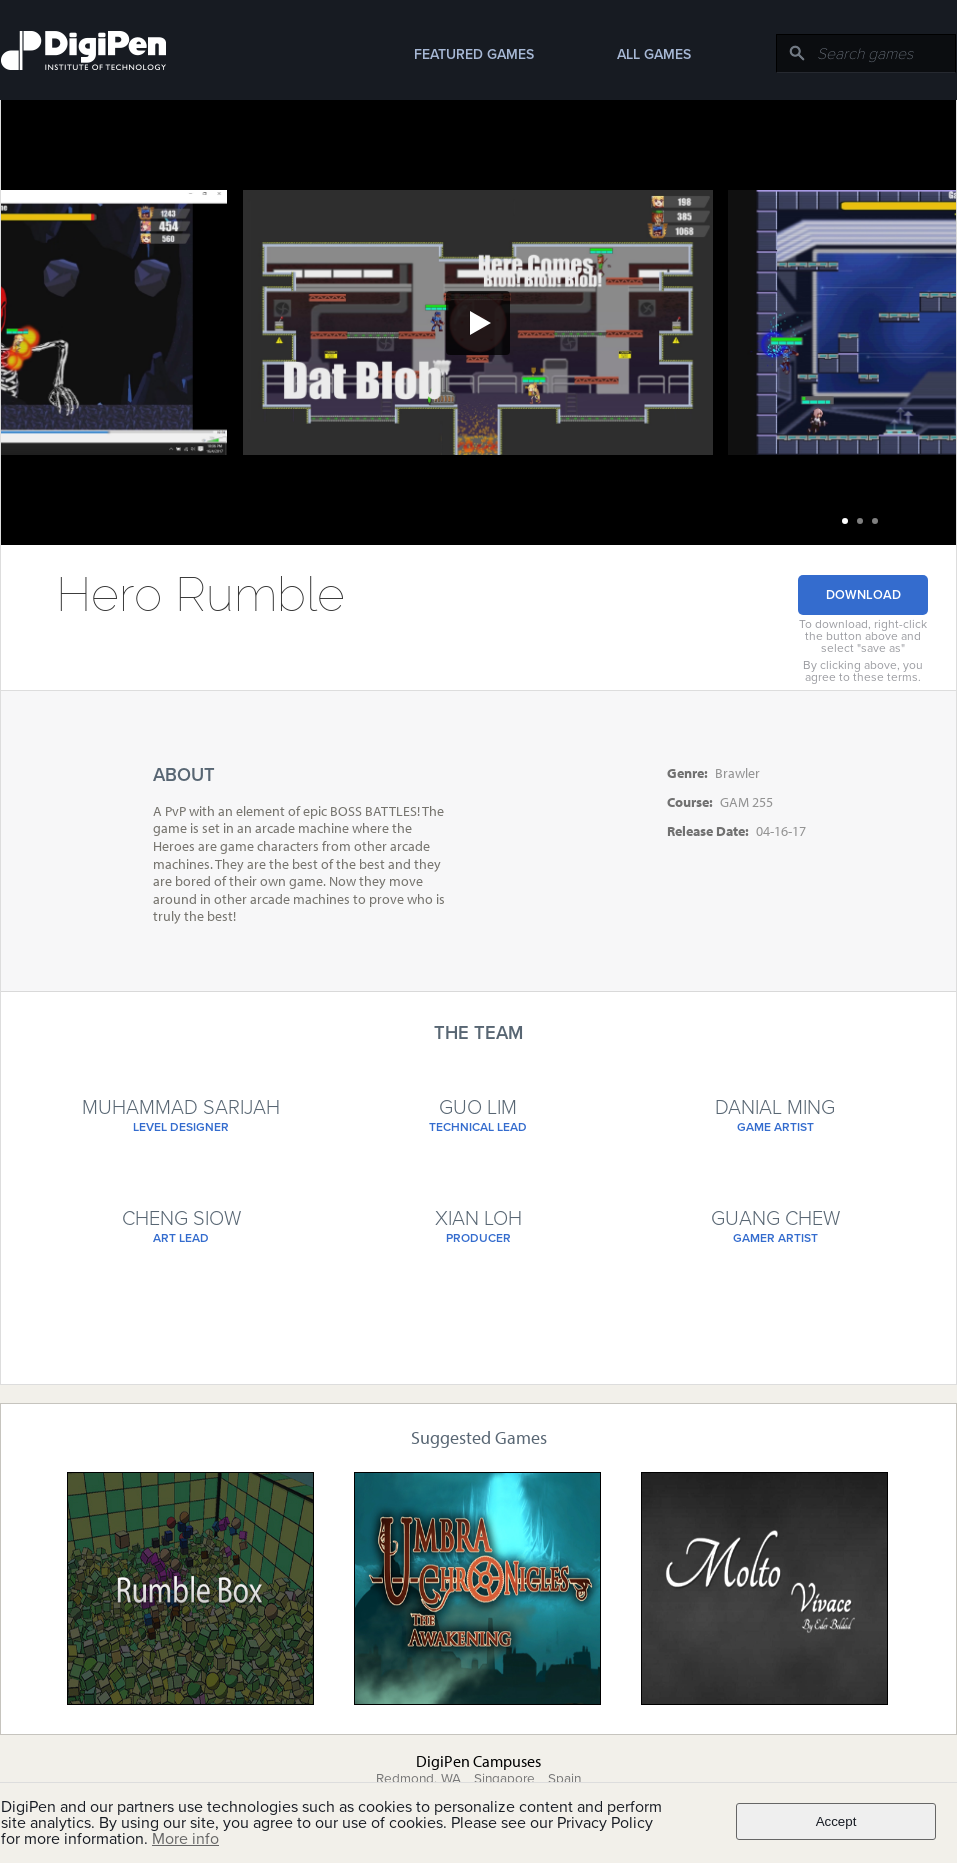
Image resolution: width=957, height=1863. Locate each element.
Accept (836, 1821)
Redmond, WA (418, 1779)
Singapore (504, 1779)
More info (185, 1839)
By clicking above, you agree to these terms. (863, 671)
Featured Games (474, 54)
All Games (654, 54)
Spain (564, 1779)
